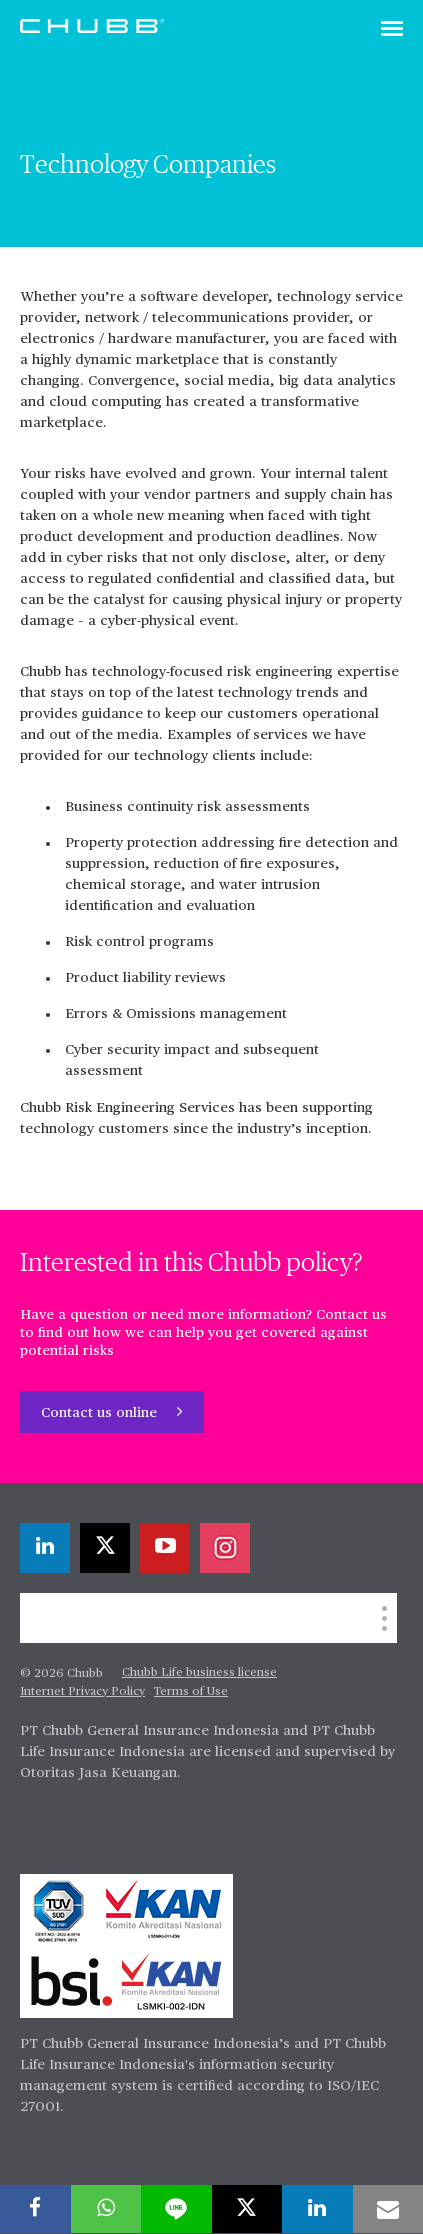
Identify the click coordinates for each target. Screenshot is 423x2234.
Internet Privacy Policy (82, 1692)
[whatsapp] (106, 2209)
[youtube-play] (165, 1548)
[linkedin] (45, 1548)
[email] (388, 2209)
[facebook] (35, 2209)
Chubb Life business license (199, 1673)
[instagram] (225, 1548)
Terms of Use (191, 1692)
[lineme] (176, 2209)
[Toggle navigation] (392, 30)
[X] (105, 1548)
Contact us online (101, 1413)
